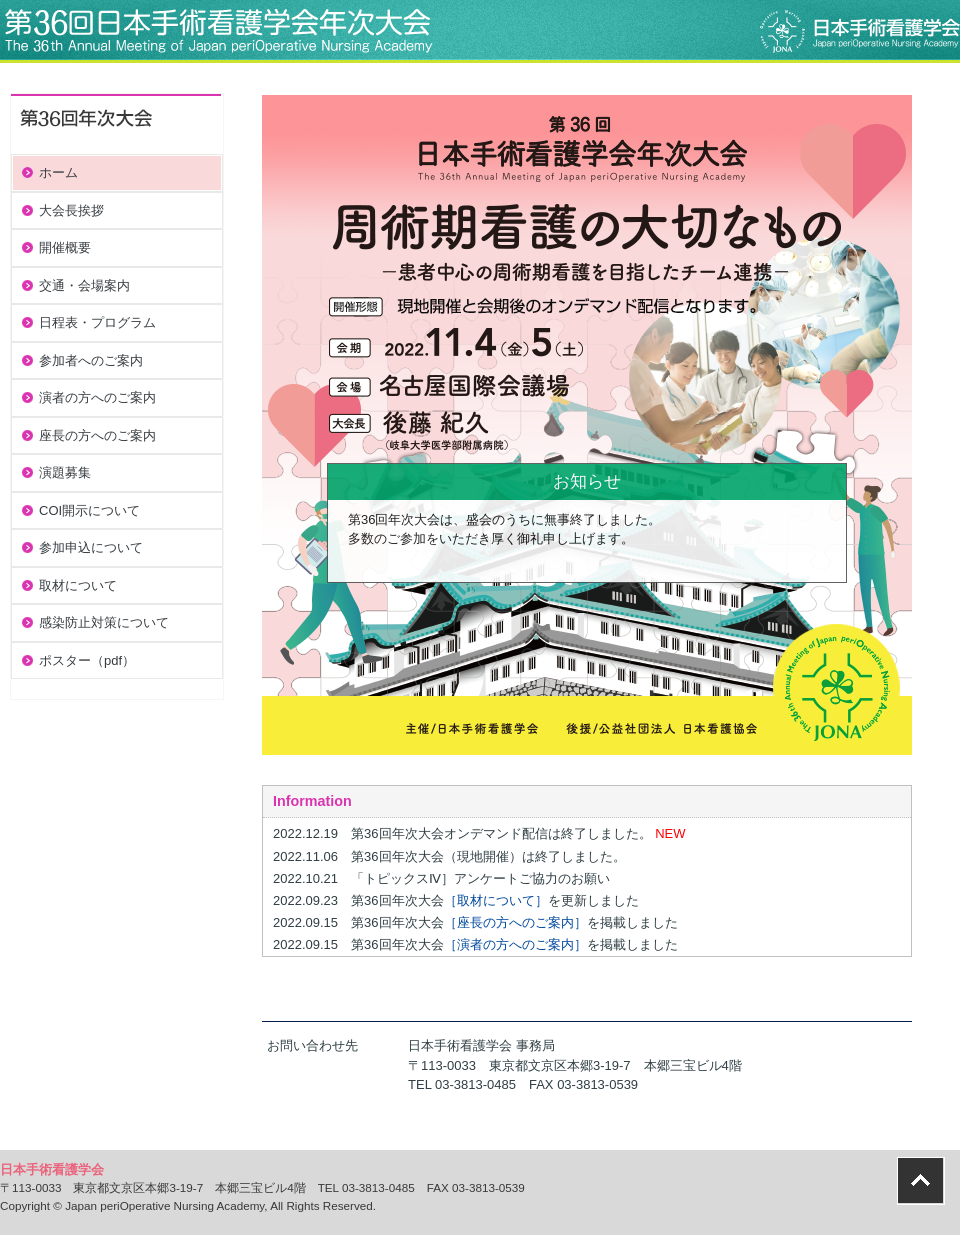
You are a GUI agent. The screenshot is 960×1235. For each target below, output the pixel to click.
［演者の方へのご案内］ (515, 944)
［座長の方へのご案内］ (515, 922)
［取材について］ (496, 900)
